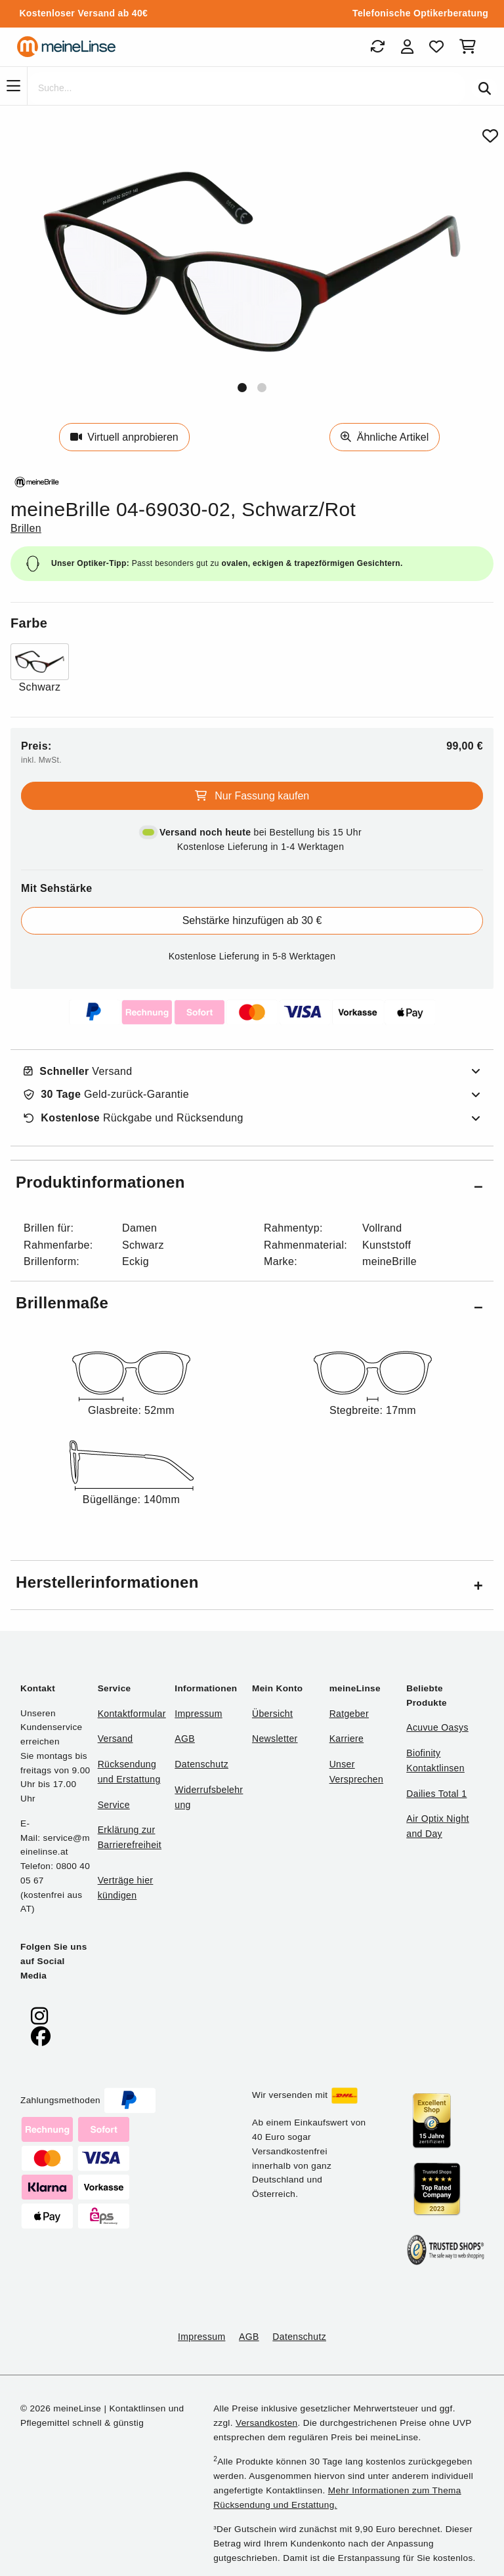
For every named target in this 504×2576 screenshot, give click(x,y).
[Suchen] (484, 88)
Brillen (25, 528)
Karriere (346, 1738)
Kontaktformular (132, 1713)
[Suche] (246, 88)
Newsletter (275, 1738)
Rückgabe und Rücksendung (133, 1118)
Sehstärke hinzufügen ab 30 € (252, 920)
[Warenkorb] (470, 46)
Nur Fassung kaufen (252, 795)
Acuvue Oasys (437, 1727)
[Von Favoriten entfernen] (490, 136)
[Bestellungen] (377, 46)
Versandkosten (266, 2423)
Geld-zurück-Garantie (106, 1094)
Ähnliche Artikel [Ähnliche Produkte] (385, 437)
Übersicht (272, 1713)
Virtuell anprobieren (124, 437)
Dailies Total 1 (436, 1793)
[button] (242, 387)
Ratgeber (349, 1713)
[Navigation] (13, 86)
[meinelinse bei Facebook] (40, 2036)
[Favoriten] (436, 46)
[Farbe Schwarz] (39, 669)
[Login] (407, 46)
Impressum (198, 1713)
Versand (78, 1071)
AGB (185, 1738)
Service (114, 1805)
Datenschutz (201, 1764)
